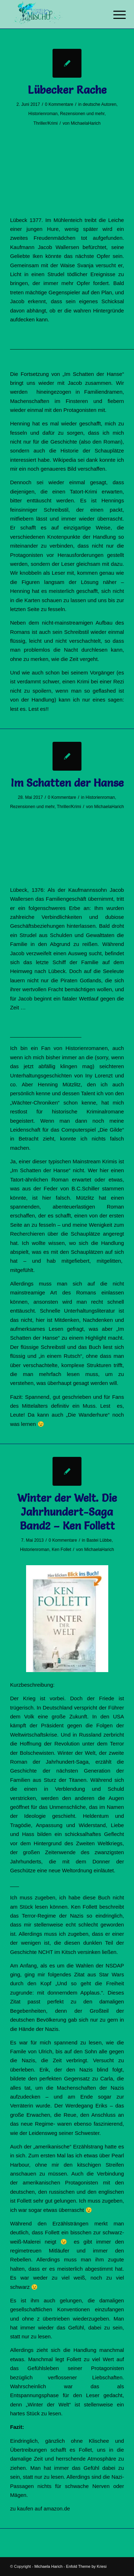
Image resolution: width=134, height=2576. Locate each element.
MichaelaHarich (85, 123)
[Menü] (114, 15)
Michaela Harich (48, 2566)
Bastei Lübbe (99, 1540)
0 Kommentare (59, 104)
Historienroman (43, 113)
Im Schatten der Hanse (67, 783)
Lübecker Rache (67, 90)
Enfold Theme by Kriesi (86, 2566)
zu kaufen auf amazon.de (40, 2508)
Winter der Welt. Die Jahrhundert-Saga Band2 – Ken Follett (67, 1511)
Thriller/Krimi (46, 123)
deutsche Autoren (99, 104)
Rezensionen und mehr (82, 113)
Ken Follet (61, 1549)
